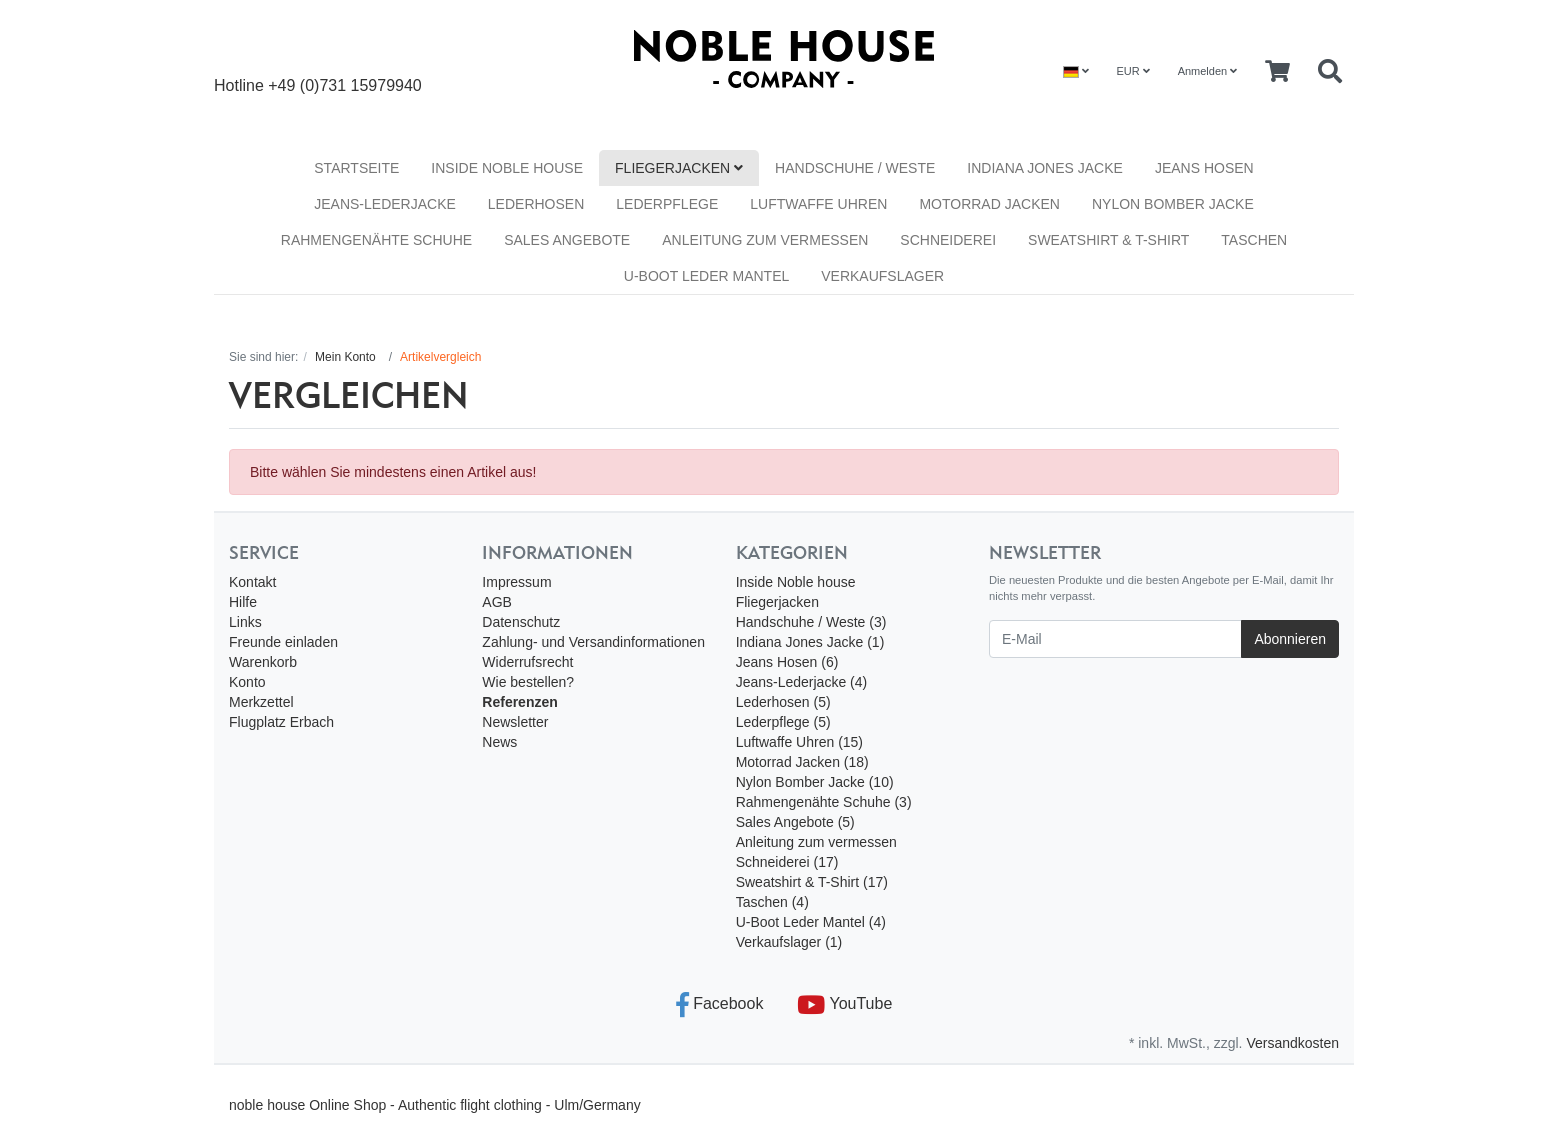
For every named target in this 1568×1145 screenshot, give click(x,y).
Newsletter (515, 722)
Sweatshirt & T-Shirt (1108, 240)
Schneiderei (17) (787, 862)
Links (245, 622)
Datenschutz (521, 622)
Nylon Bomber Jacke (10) (815, 782)
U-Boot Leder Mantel (706, 276)
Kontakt (252, 582)
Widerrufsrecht (527, 662)
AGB (497, 602)
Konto (247, 682)
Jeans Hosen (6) (787, 662)
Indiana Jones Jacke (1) (810, 642)
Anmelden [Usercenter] (1208, 71)
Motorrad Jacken (989, 204)
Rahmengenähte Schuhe (376, 240)
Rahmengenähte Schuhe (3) (824, 802)
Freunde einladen (283, 642)
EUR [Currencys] (1132, 71)
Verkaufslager (882, 276)
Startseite (356, 168)
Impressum (516, 582)
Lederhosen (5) (783, 702)
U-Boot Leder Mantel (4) (811, 922)
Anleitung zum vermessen (765, 240)
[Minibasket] (1277, 72)
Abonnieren (1290, 639)
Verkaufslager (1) (789, 942)
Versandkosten (1292, 1043)
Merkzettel (261, 702)
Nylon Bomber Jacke (1173, 204)
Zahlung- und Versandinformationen (593, 642)
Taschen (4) (772, 902)
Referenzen (519, 702)
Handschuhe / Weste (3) (811, 622)
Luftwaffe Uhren (818, 204)
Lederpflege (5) (783, 722)
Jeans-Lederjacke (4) (802, 682)
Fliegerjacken (679, 168)
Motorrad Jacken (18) (802, 762)
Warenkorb (263, 662)
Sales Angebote (567, 240)
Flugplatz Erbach (281, 722)
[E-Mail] (1115, 639)
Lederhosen (536, 204)
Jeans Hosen (1204, 168)
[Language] (1076, 71)
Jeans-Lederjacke (385, 204)
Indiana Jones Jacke (1045, 168)
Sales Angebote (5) (795, 822)
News (499, 742)
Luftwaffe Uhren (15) (799, 742)
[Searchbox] (1330, 72)
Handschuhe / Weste (855, 168)
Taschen (1254, 240)
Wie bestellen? (528, 682)
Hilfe (243, 602)
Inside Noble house (507, 168)
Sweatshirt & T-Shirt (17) (812, 882)
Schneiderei (948, 240)
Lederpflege (667, 204)
